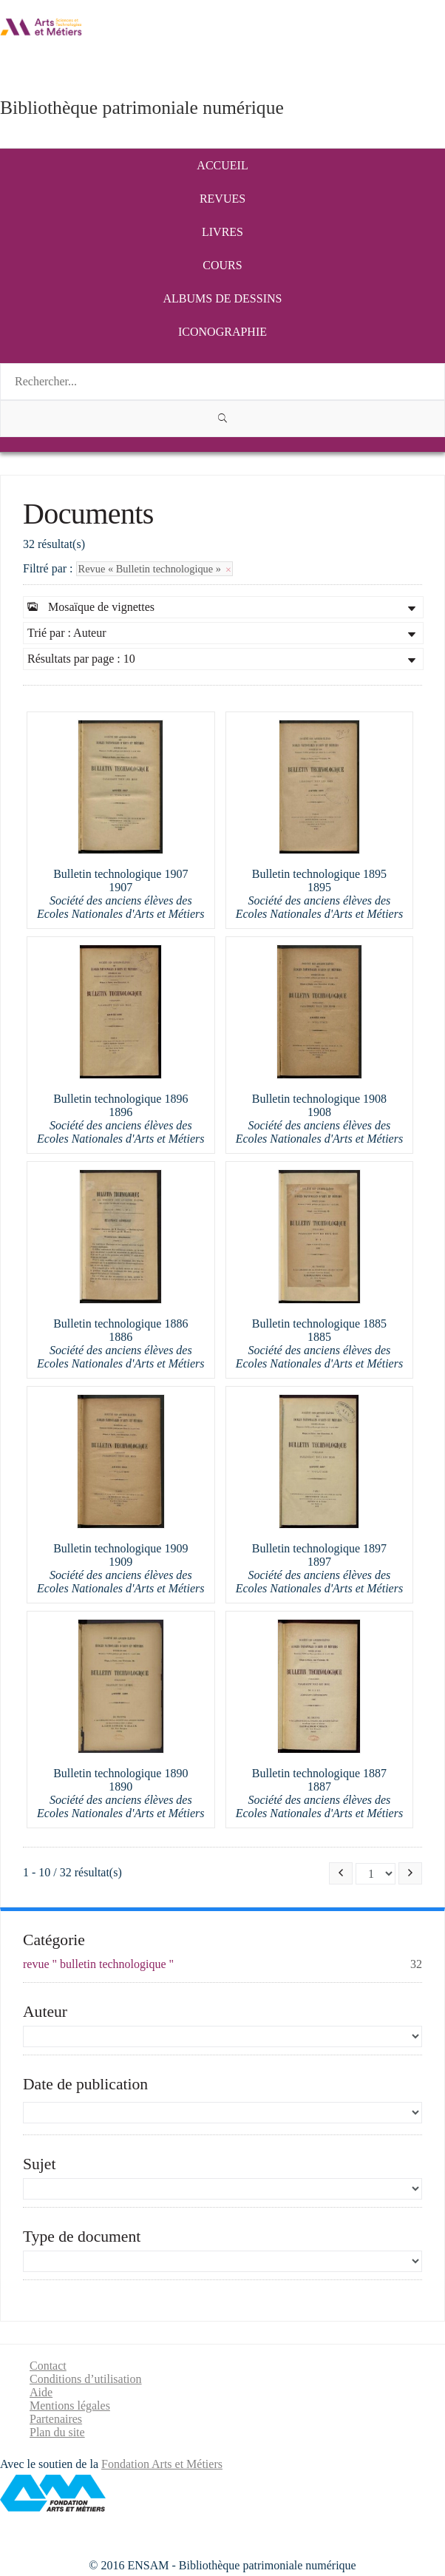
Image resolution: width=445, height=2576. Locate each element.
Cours (222, 265)
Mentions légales (70, 2405)
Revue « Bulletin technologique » (154, 569)
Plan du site (57, 2432)
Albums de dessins (222, 298)
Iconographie (222, 331)
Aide (41, 2392)
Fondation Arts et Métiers (161, 2464)
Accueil (222, 165)
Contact (48, 2365)
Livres (222, 232)
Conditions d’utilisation (86, 2379)
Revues (222, 198)
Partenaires (56, 2419)
